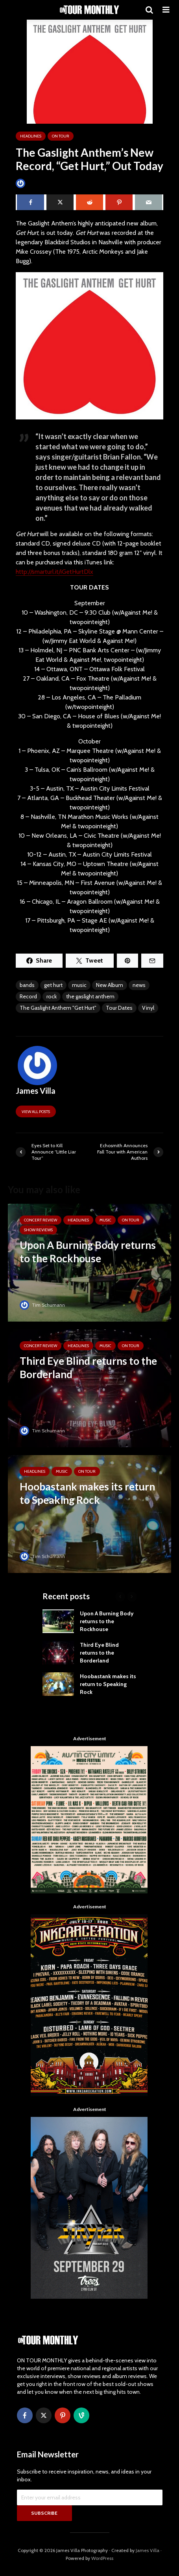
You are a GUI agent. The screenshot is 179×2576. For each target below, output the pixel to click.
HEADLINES (30, 136)
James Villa (34, 183)
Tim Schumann (42, 1305)
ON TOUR (60, 136)
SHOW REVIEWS (38, 1229)
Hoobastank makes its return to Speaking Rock (108, 1684)
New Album (109, 985)
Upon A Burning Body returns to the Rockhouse (107, 1621)
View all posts (36, 1111)
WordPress (102, 2558)
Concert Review (40, 1220)
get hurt (53, 985)
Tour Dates (119, 1007)
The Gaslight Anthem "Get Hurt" (58, 1007)
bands (27, 985)
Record (28, 996)
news (139, 985)
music (79, 985)
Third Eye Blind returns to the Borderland (99, 1652)
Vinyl (148, 1007)
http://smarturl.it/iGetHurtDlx (54, 571)
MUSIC (105, 1220)
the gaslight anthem (90, 996)
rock (51, 996)
